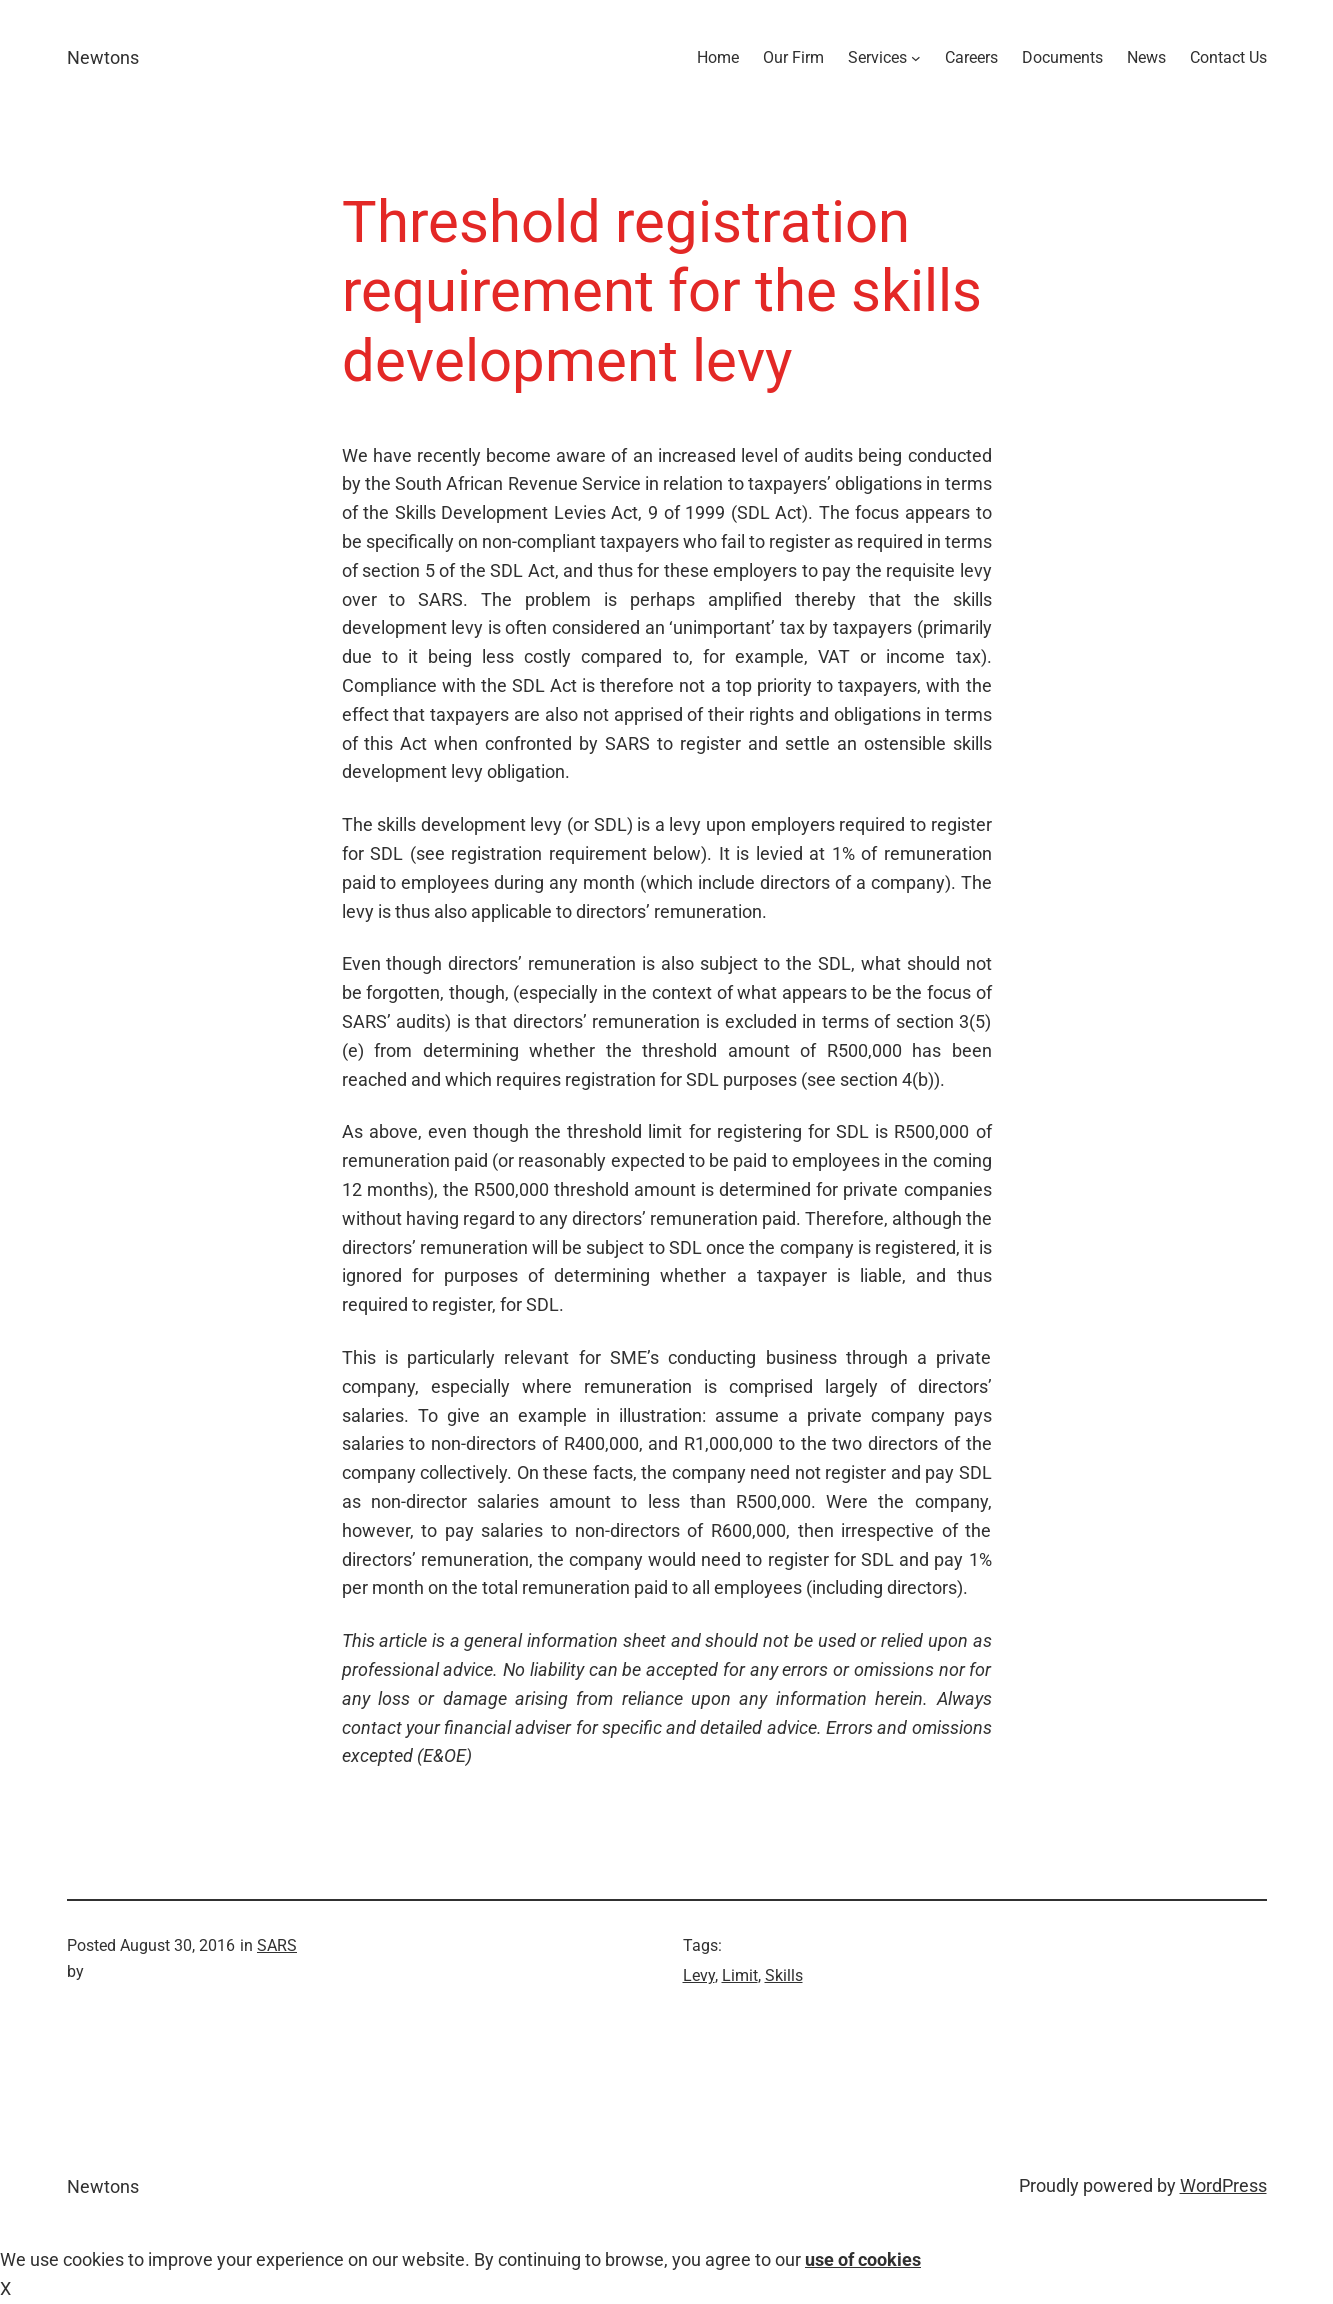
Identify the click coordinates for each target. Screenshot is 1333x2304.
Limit (740, 1975)
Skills (784, 1975)
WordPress (1223, 2185)
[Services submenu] (916, 58)
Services (877, 57)
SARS (277, 1945)
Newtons (103, 57)
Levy (699, 1975)
